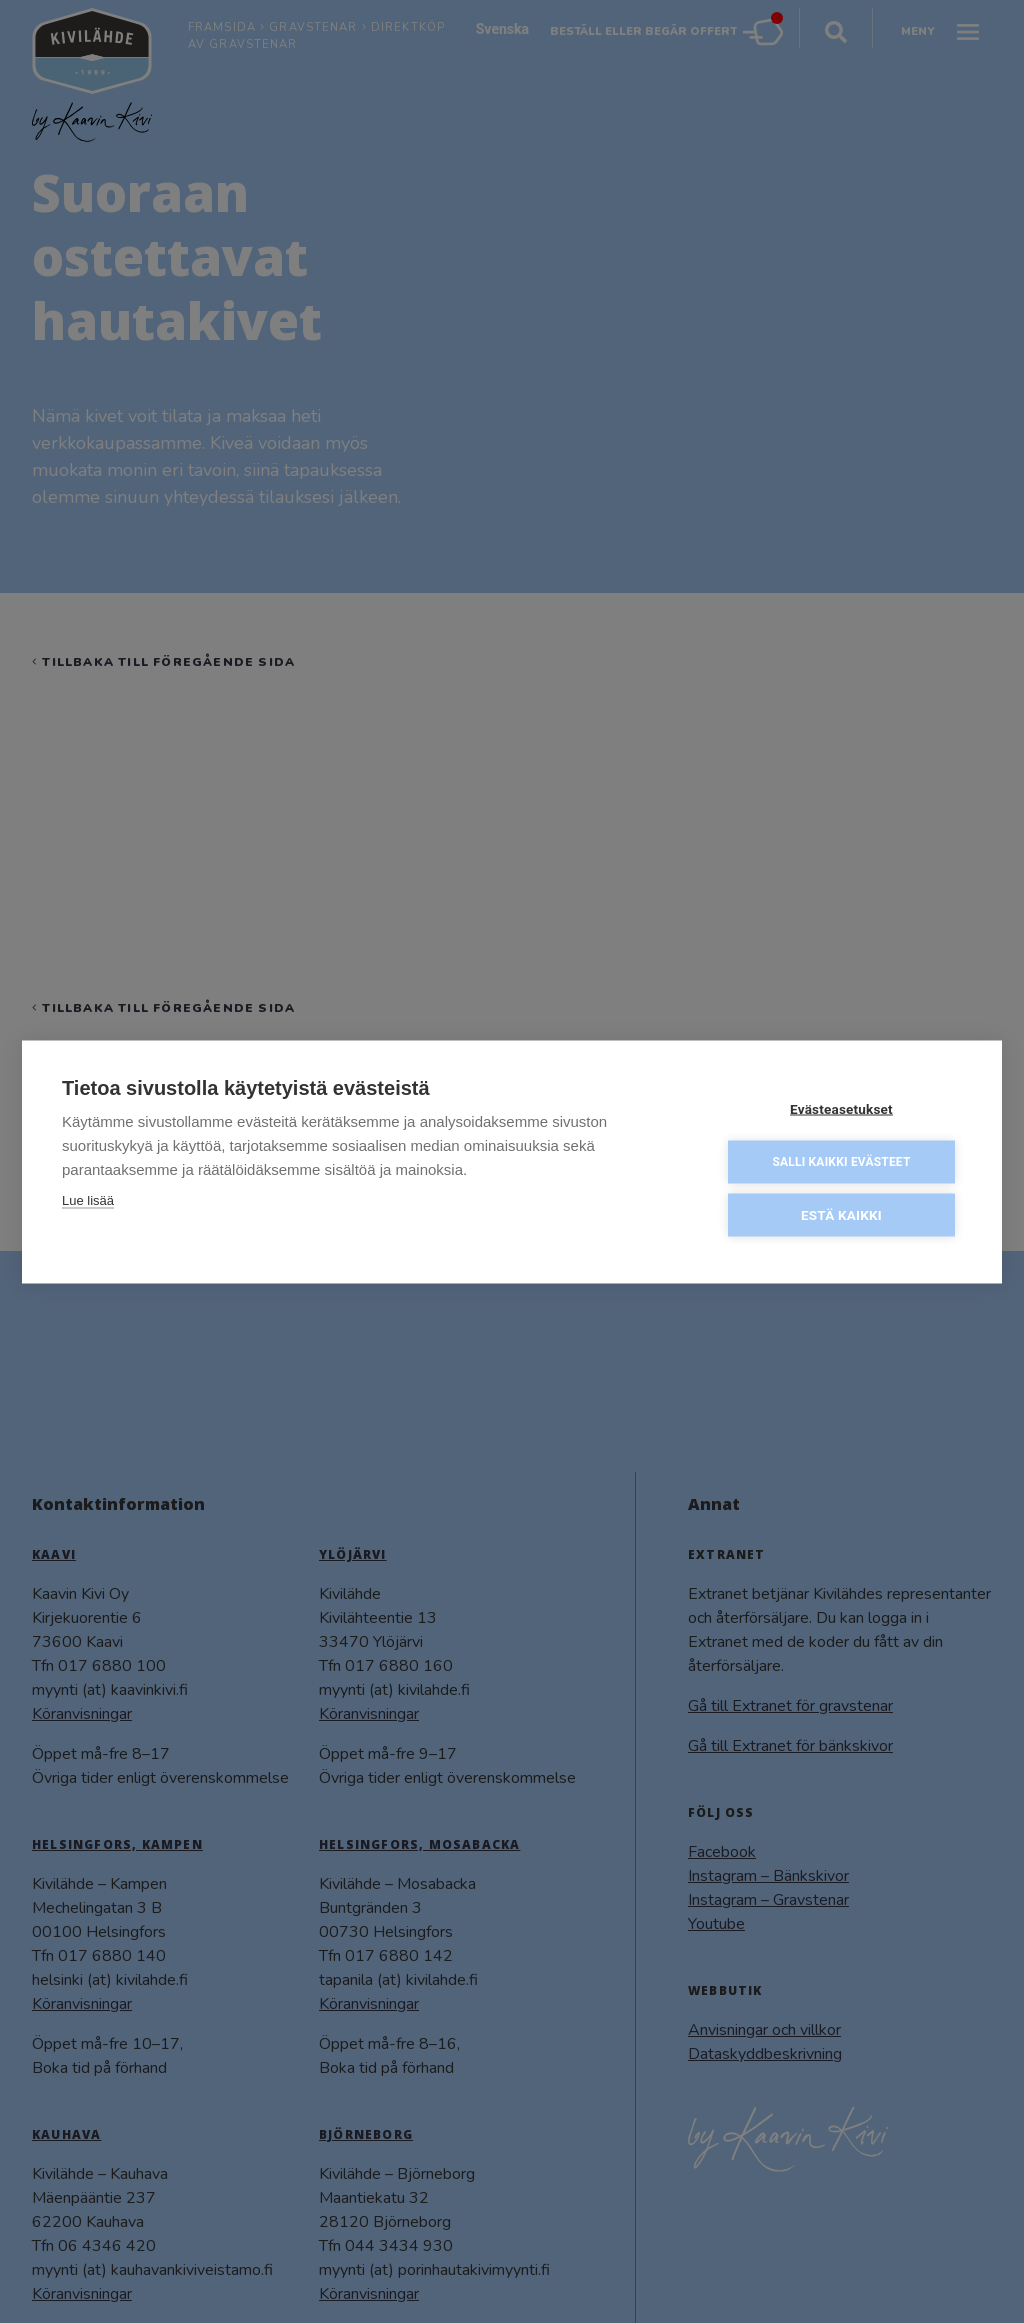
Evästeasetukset (841, 1107)
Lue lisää (88, 1198)
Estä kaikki (841, 1213)
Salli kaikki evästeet (841, 1160)
